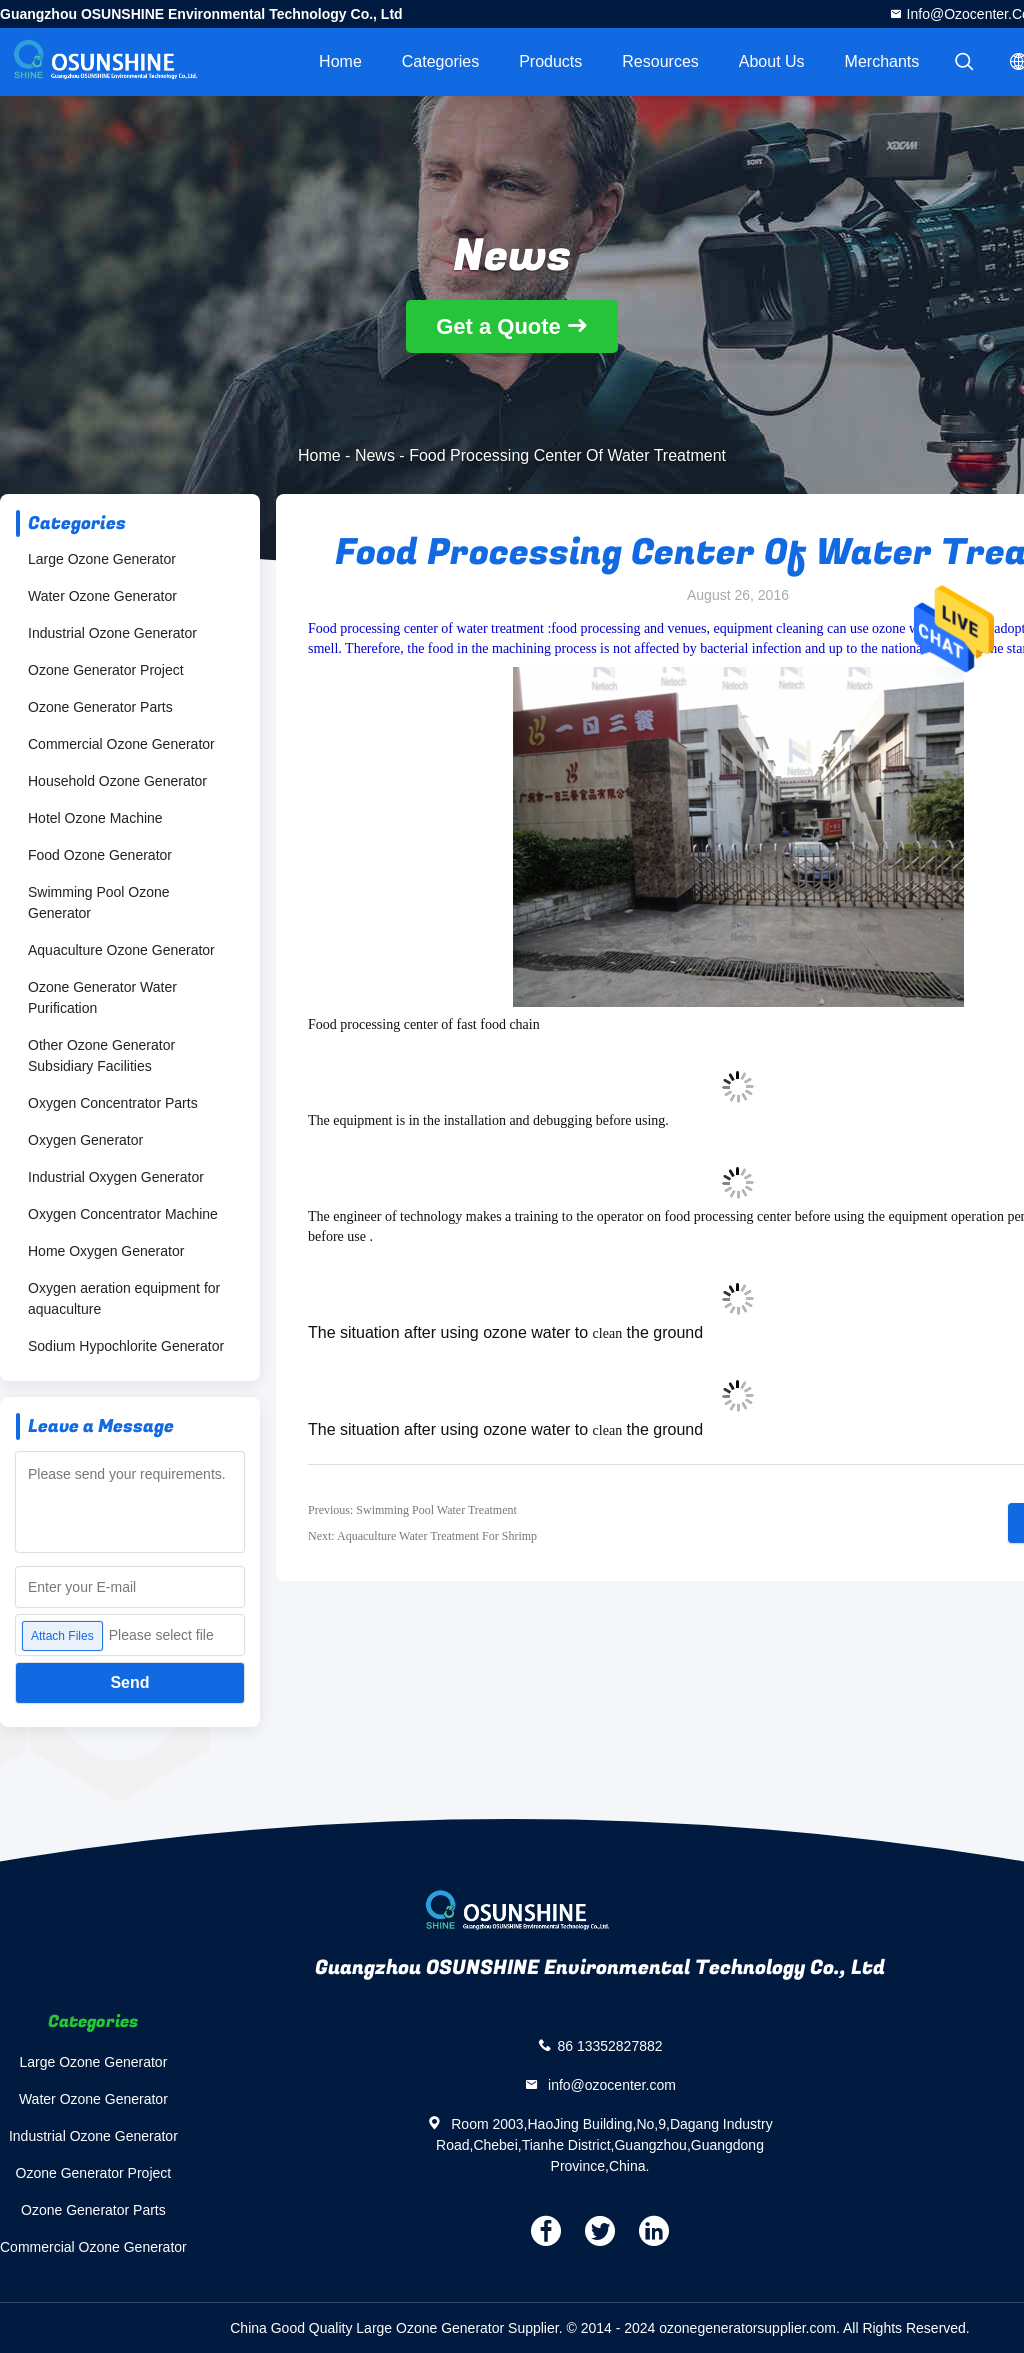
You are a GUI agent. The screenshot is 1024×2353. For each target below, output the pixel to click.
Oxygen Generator (85, 1140)
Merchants (882, 61)
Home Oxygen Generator (106, 1251)
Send (129, 1682)
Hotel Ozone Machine (95, 818)
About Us (772, 61)
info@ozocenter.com (610, 2085)
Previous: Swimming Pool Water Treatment (412, 1510)
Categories (440, 61)
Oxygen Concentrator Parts (113, 1103)
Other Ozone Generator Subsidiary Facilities (101, 1055)
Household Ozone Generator (117, 781)
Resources (660, 61)
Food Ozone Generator (100, 855)
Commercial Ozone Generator (121, 744)
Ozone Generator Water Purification (102, 997)
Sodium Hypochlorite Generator (126, 1346)
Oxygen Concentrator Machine (123, 1214)
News (375, 455)
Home (340, 61)
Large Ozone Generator (102, 559)
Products (550, 61)
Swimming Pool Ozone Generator (99, 902)
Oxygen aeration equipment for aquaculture (124, 1298)
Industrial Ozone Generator (112, 633)
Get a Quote (498, 326)
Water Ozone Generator (102, 596)
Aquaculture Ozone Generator (121, 950)
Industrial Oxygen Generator (116, 1177)
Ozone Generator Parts (100, 707)
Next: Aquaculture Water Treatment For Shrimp (422, 1536)
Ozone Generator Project (106, 670)
